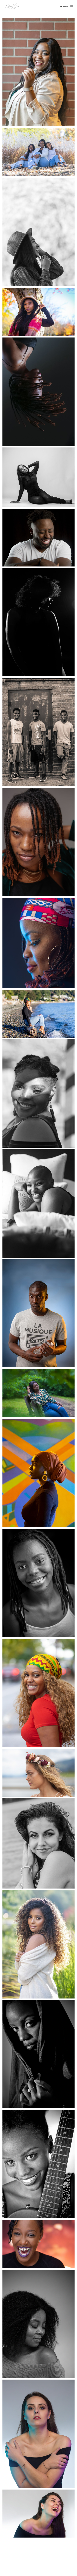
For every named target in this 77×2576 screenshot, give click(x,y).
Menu (66, 6)
